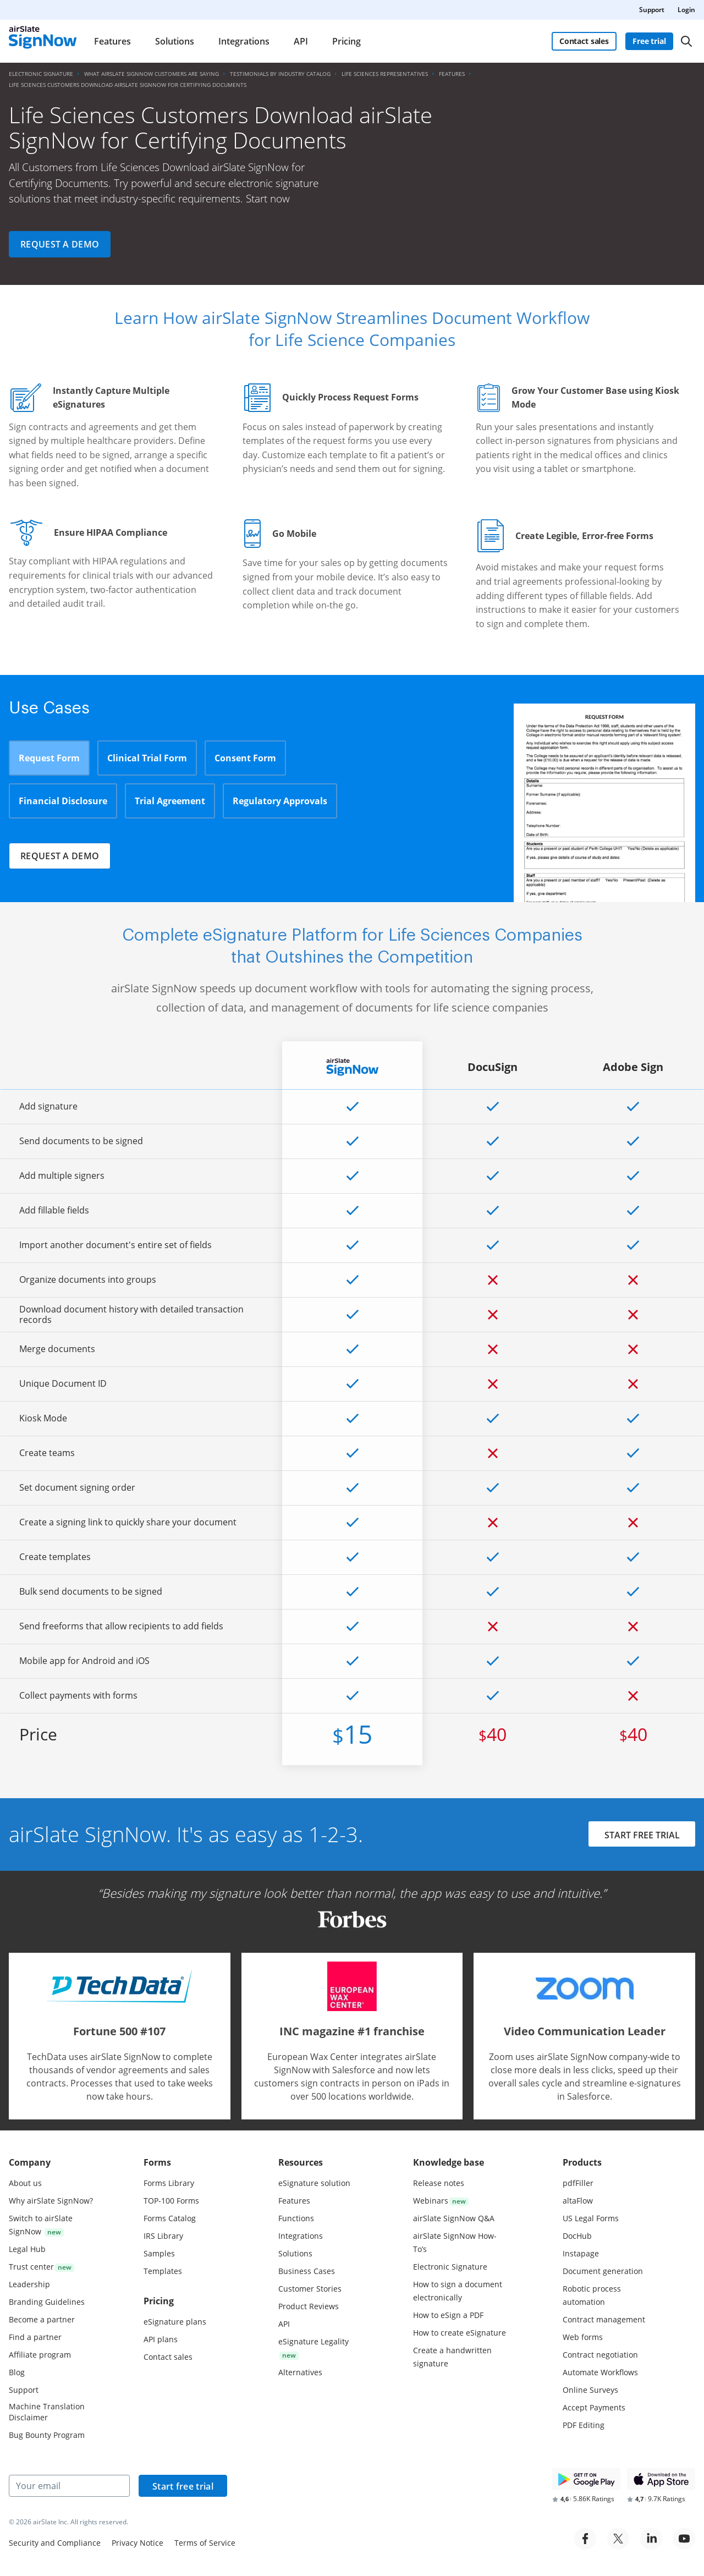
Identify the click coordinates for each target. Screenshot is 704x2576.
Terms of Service (204, 2542)
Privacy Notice (137, 2542)
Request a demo (59, 244)
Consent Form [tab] (245, 758)
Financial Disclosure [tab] (63, 801)
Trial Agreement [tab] (170, 801)
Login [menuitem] (686, 9)
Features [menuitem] (112, 41)
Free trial (649, 41)
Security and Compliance (55, 2542)
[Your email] (69, 2486)
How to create (459, 2332)
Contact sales (584, 41)
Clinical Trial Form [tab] (147, 758)
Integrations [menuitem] (244, 41)
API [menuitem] (301, 41)
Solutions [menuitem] (174, 41)
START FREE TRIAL (642, 1835)
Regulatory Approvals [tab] (280, 801)
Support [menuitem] (651, 9)
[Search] (686, 41)
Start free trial (182, 2486)
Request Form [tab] (49, 758)
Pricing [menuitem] (346, 41)
